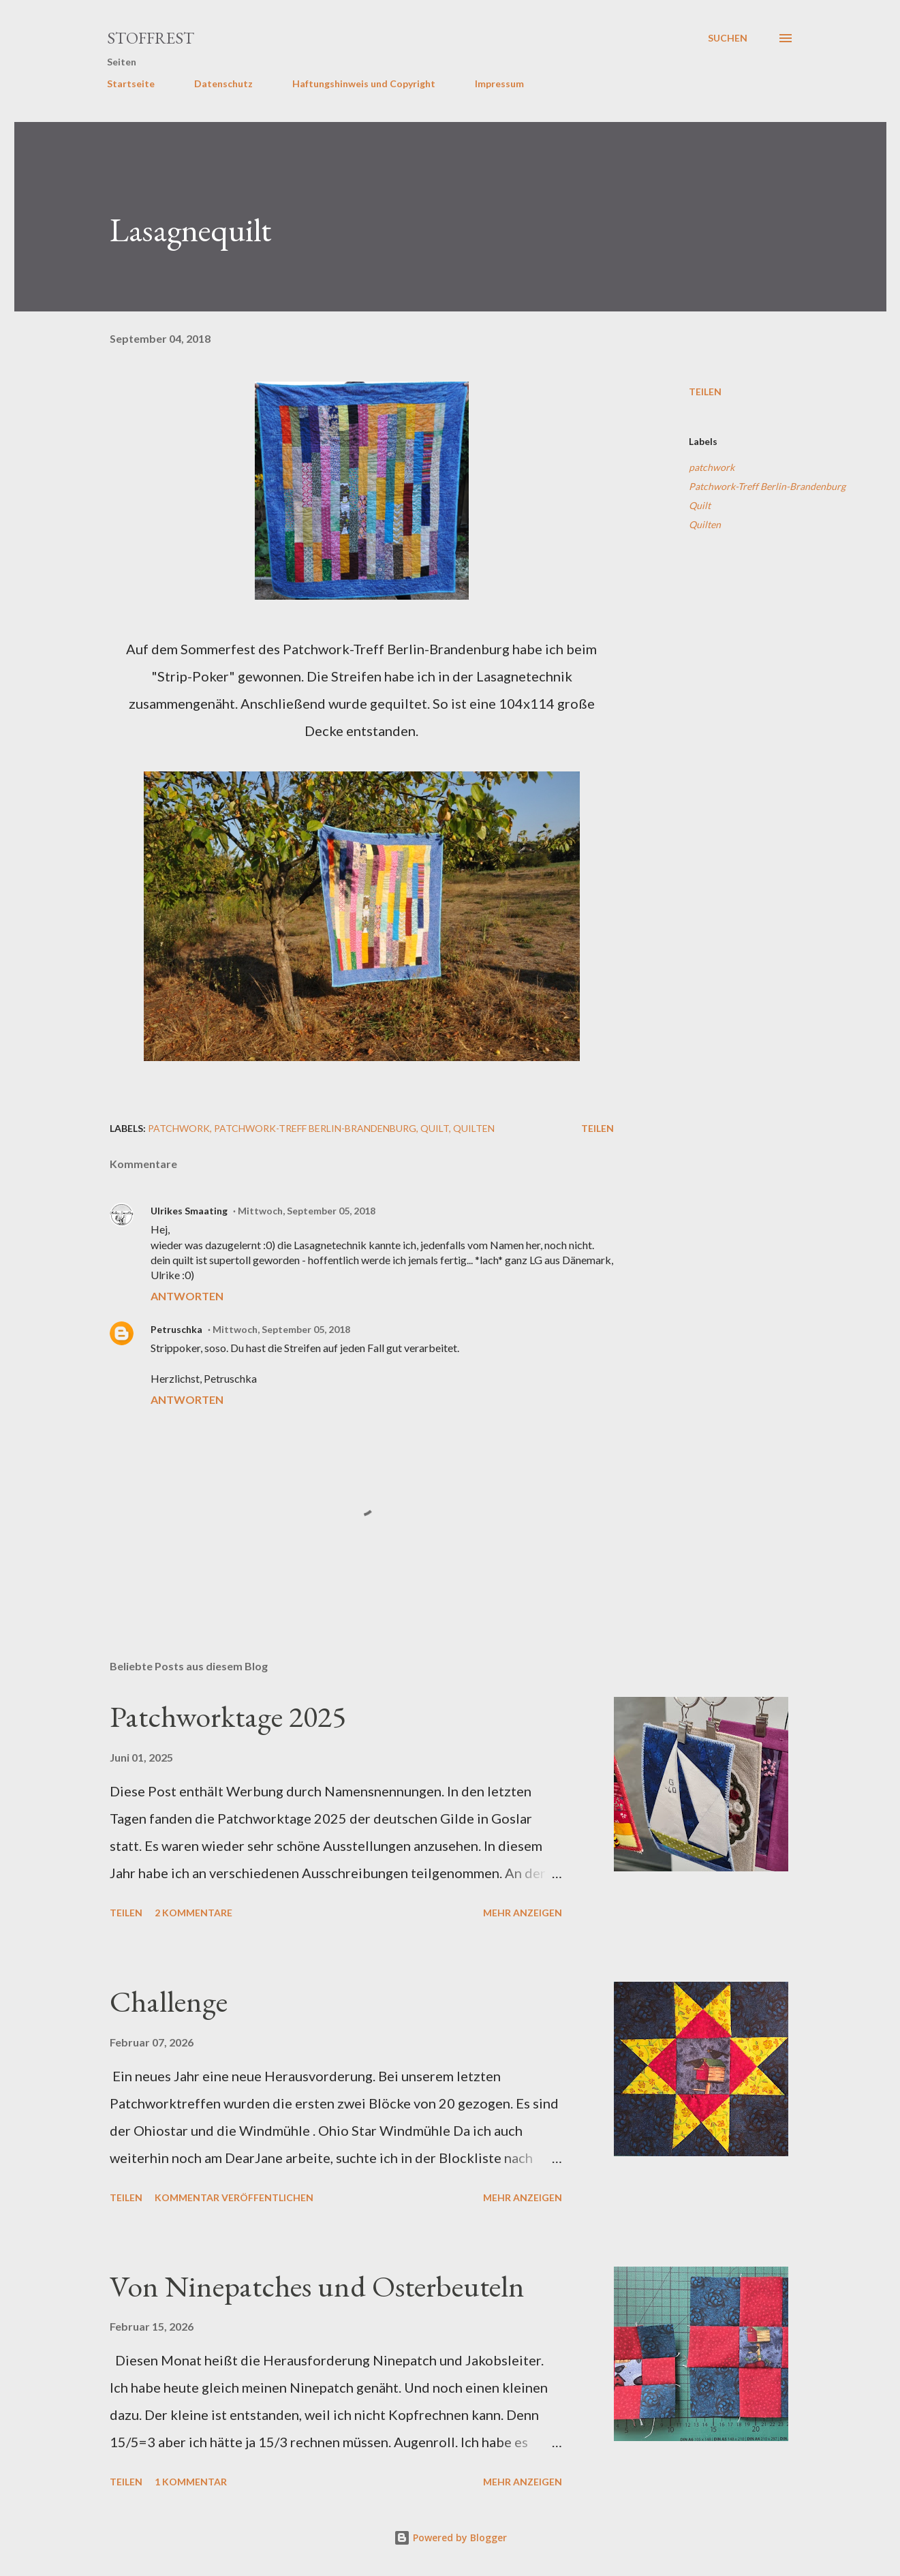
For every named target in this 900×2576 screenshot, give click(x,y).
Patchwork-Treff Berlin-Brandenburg (767, 486)
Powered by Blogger (450, 2537)
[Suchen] (727, 38)
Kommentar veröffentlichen (234, 2197)
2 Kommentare (193, 1912)
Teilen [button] (705, 391)
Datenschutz (223, 83)
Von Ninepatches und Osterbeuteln (317, 2286)
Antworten (187, 1295)
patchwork (711, 467)
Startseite (131, 83)
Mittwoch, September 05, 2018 (306, 1210)
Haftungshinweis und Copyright (363, 83)
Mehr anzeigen (522, 1912)
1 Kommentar (191, 2481)
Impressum (499, 83)
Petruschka (176, 1329)
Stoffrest (150, 37)
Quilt (700, 505)
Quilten (705, 524)
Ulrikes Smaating (189, 1210)
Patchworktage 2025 (228, 1716)
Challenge (169, 2001)
